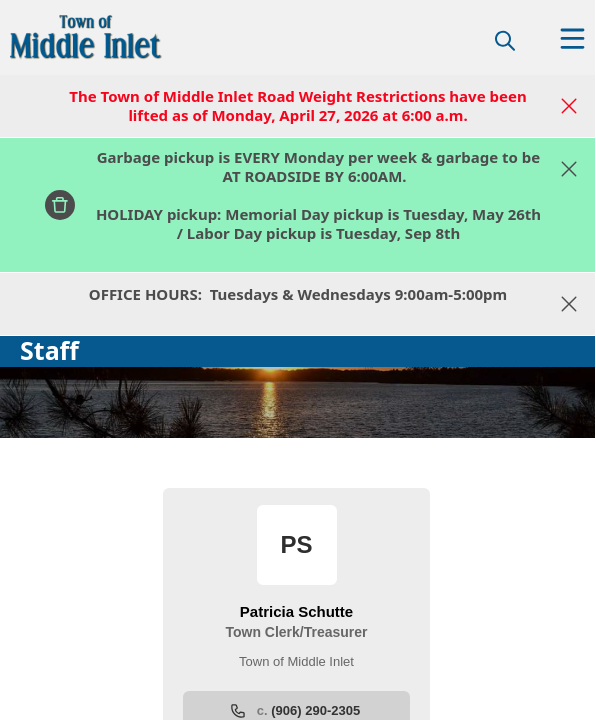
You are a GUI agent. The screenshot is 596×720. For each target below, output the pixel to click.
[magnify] (505, 40)
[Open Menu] (572, 38)
